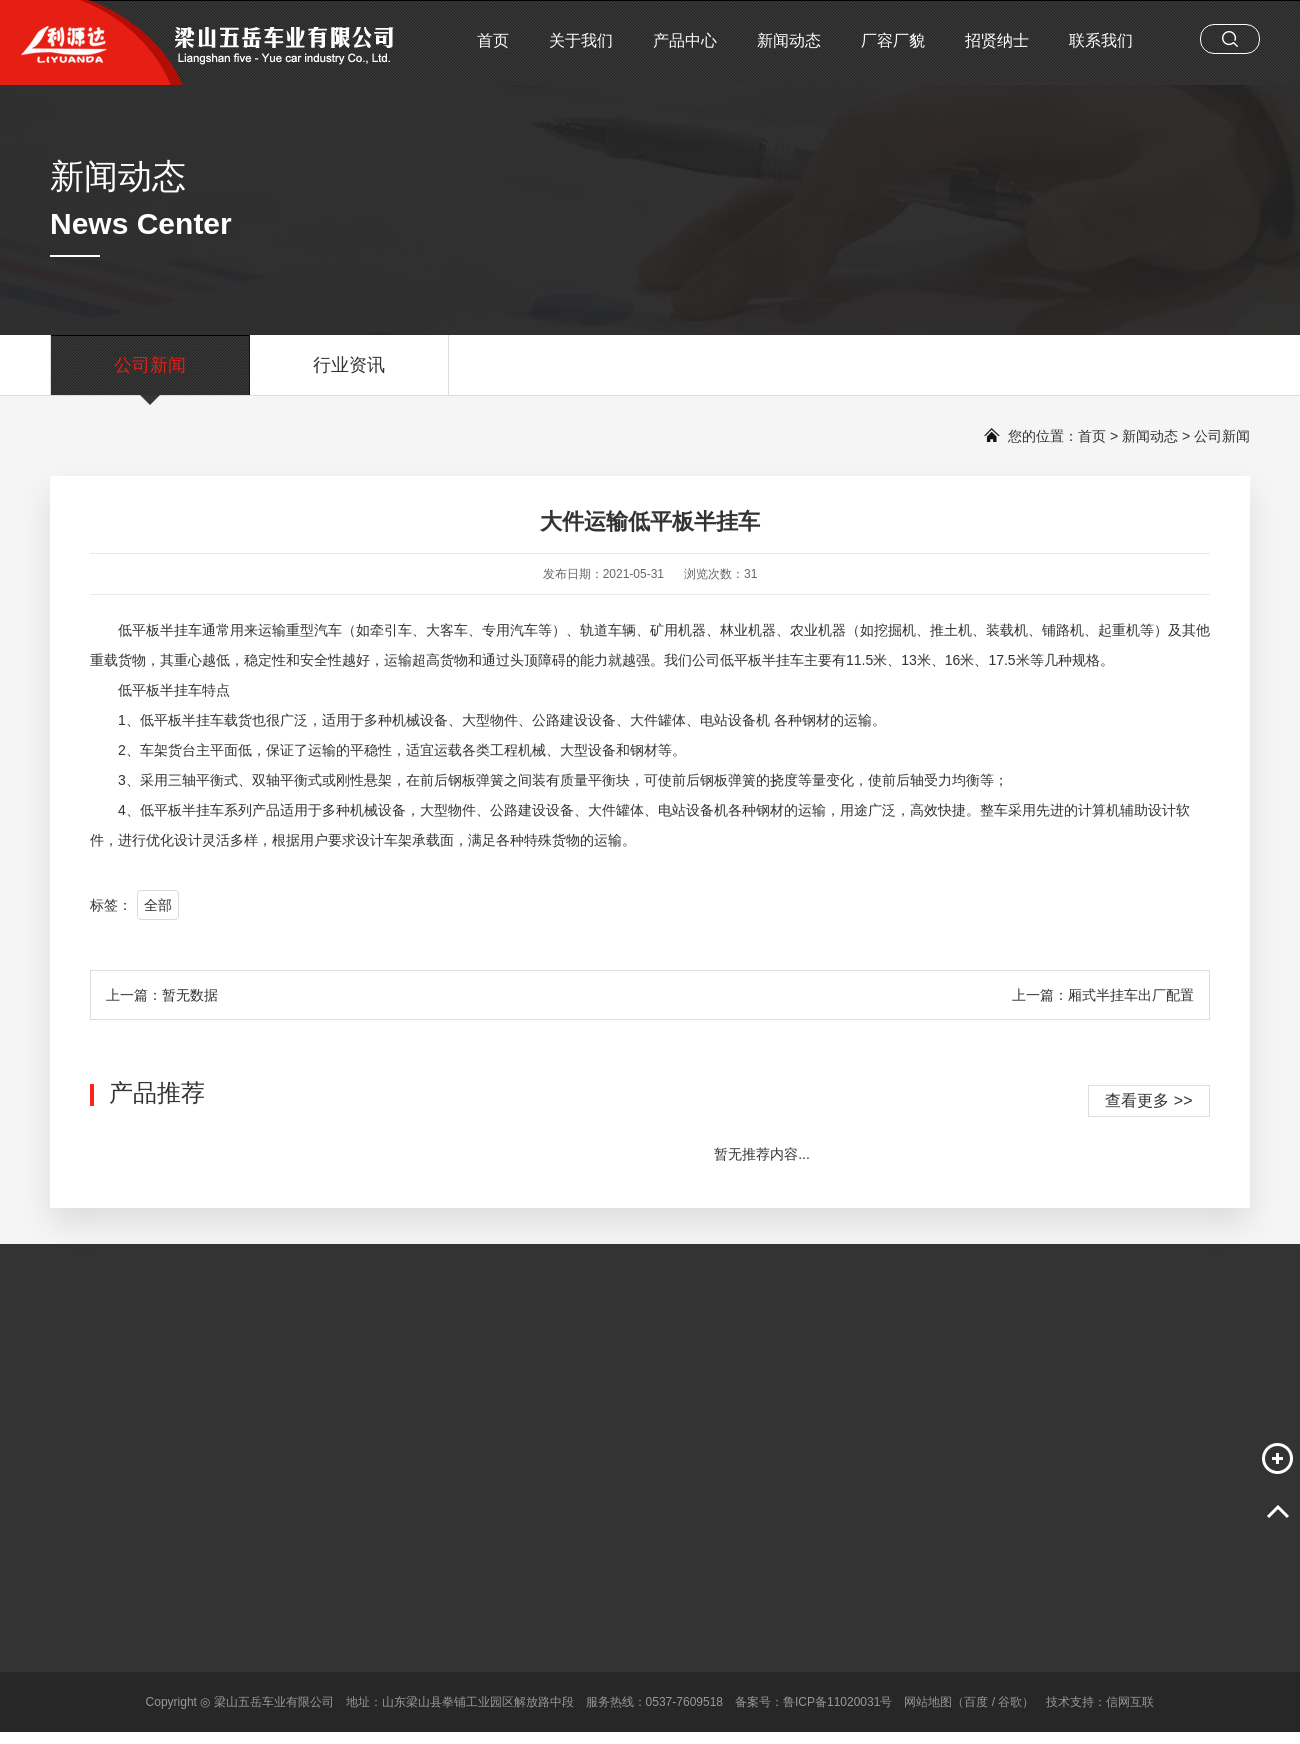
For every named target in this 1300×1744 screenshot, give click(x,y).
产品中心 (685, 40)
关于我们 (581, 40)
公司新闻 (150, 375)
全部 (158, 905)
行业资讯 (349, 375)
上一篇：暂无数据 (162, 995)
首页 (493, 40)
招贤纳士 (997, 40)
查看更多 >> (1148, 1100)
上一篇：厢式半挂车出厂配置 (1103, 995)
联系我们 (1101, 40)
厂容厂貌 (893, 40)
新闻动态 (789, 40)
